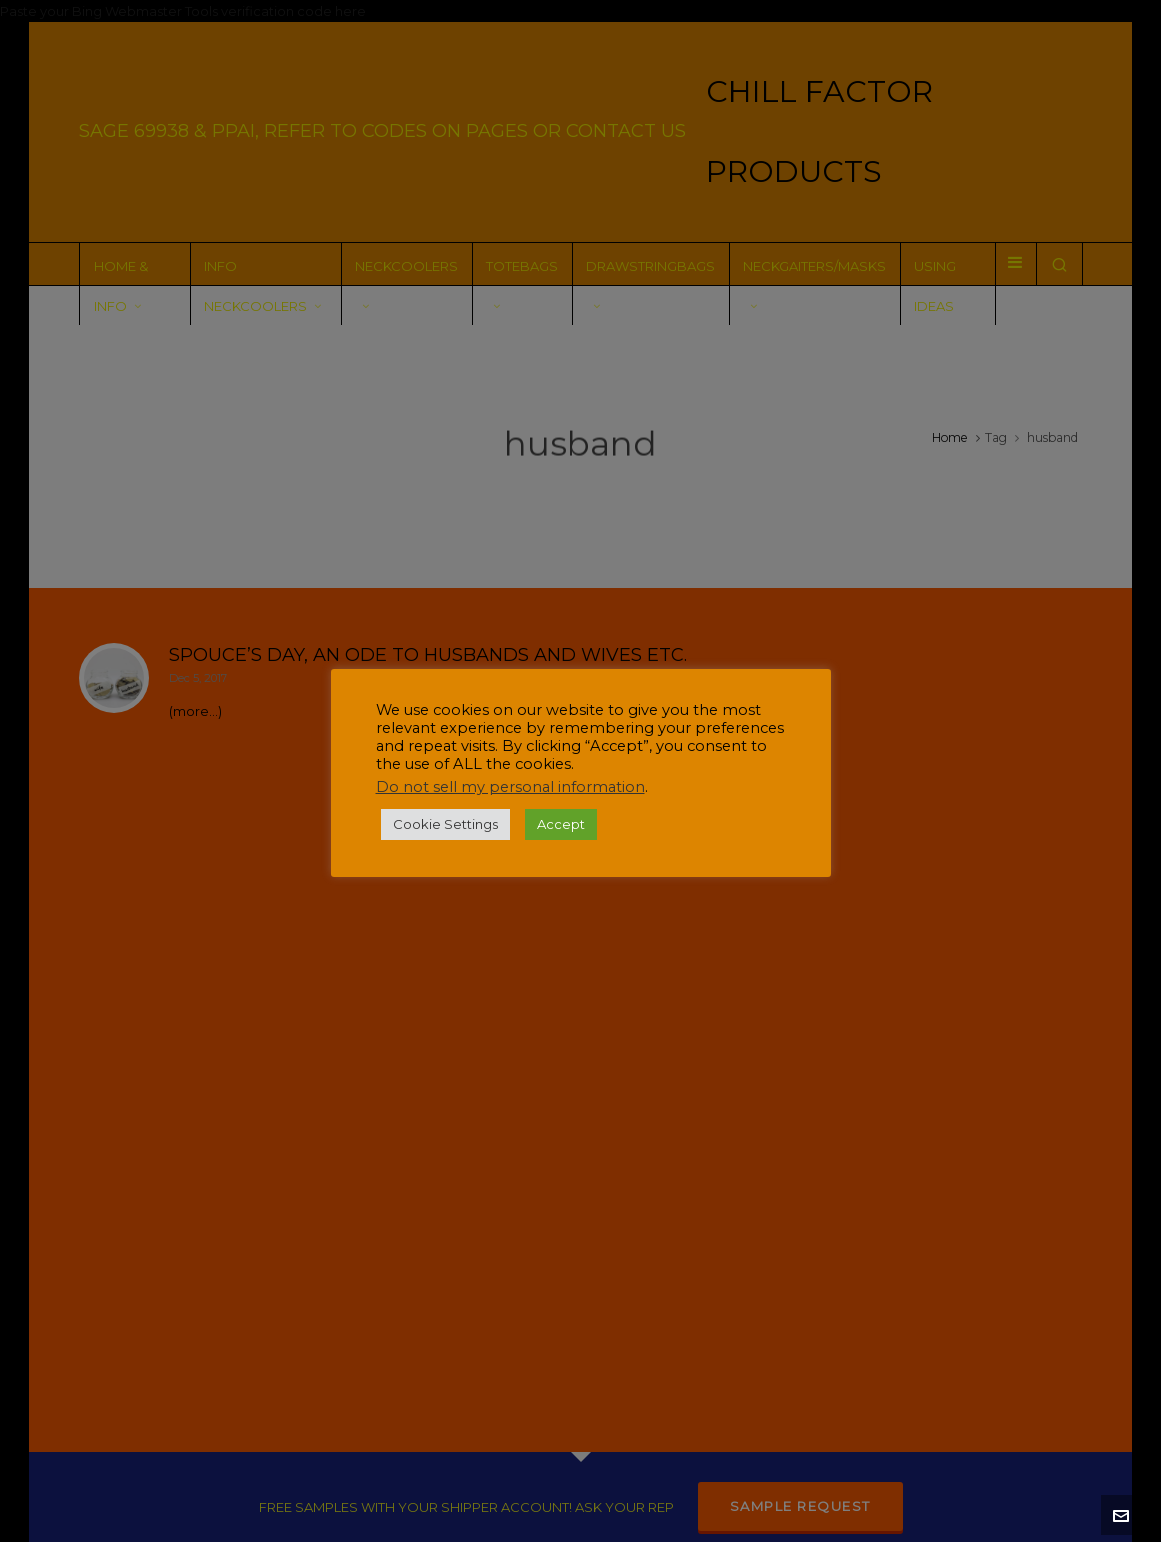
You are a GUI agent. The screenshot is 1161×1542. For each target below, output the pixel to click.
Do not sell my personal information (510, 787)
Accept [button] (561, 824)
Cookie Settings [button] (445, 824)
